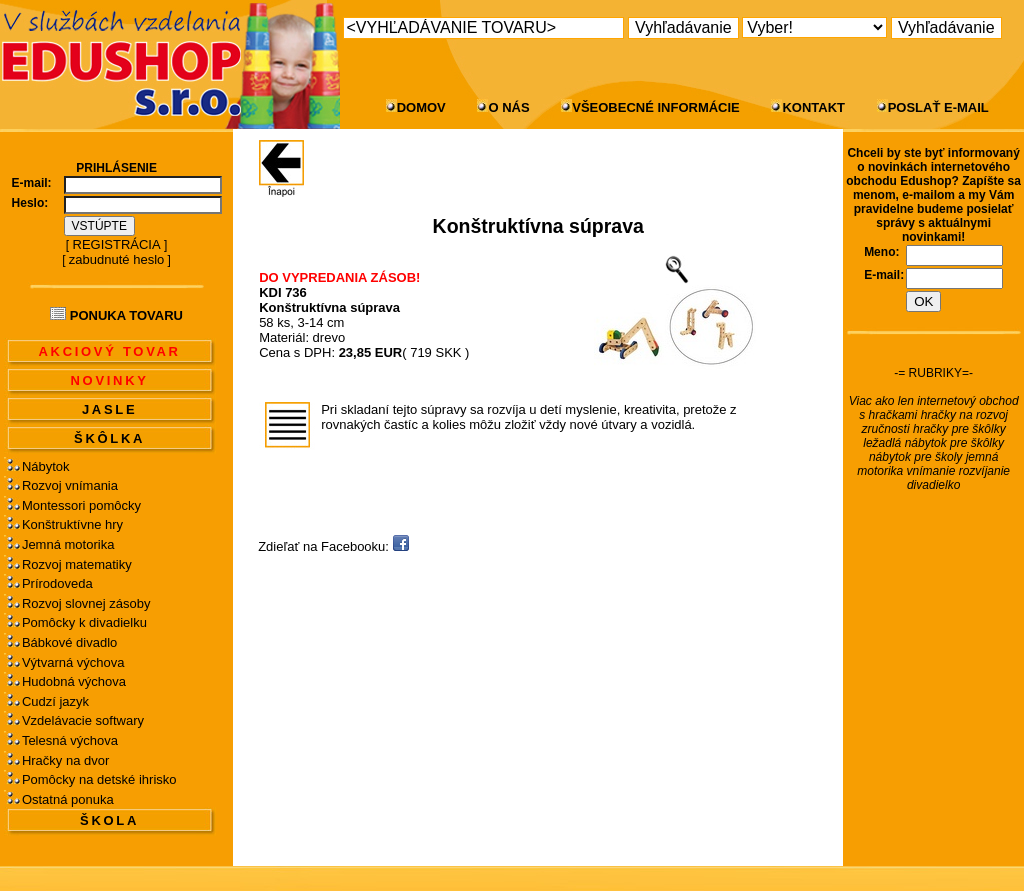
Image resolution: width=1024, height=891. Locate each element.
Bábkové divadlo (69, 642)
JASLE (109, 409)
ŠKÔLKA (109, 438)
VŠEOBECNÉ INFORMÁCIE (656, 107)
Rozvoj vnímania (70, 485)
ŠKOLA (109, 820)
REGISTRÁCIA (117, 244)
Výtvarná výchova (73, 662)
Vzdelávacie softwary (83, 720)
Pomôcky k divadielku (84, 622)
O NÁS (508, 107)
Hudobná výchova (74, 681)
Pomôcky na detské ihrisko (99, 779)
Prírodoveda (57, 583)
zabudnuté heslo (116, 259)
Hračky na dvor (65, 760)
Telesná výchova (70, 740)
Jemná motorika (68, 544)
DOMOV (421, 107)
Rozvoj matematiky (77, 564)
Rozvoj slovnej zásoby (86, 603)
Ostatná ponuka (68, 799)
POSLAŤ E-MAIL (938, 107)
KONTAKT (813, 107)
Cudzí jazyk (55, 701)
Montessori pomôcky (81, 505)
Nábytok (46, 466)
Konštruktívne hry (72, 524)
